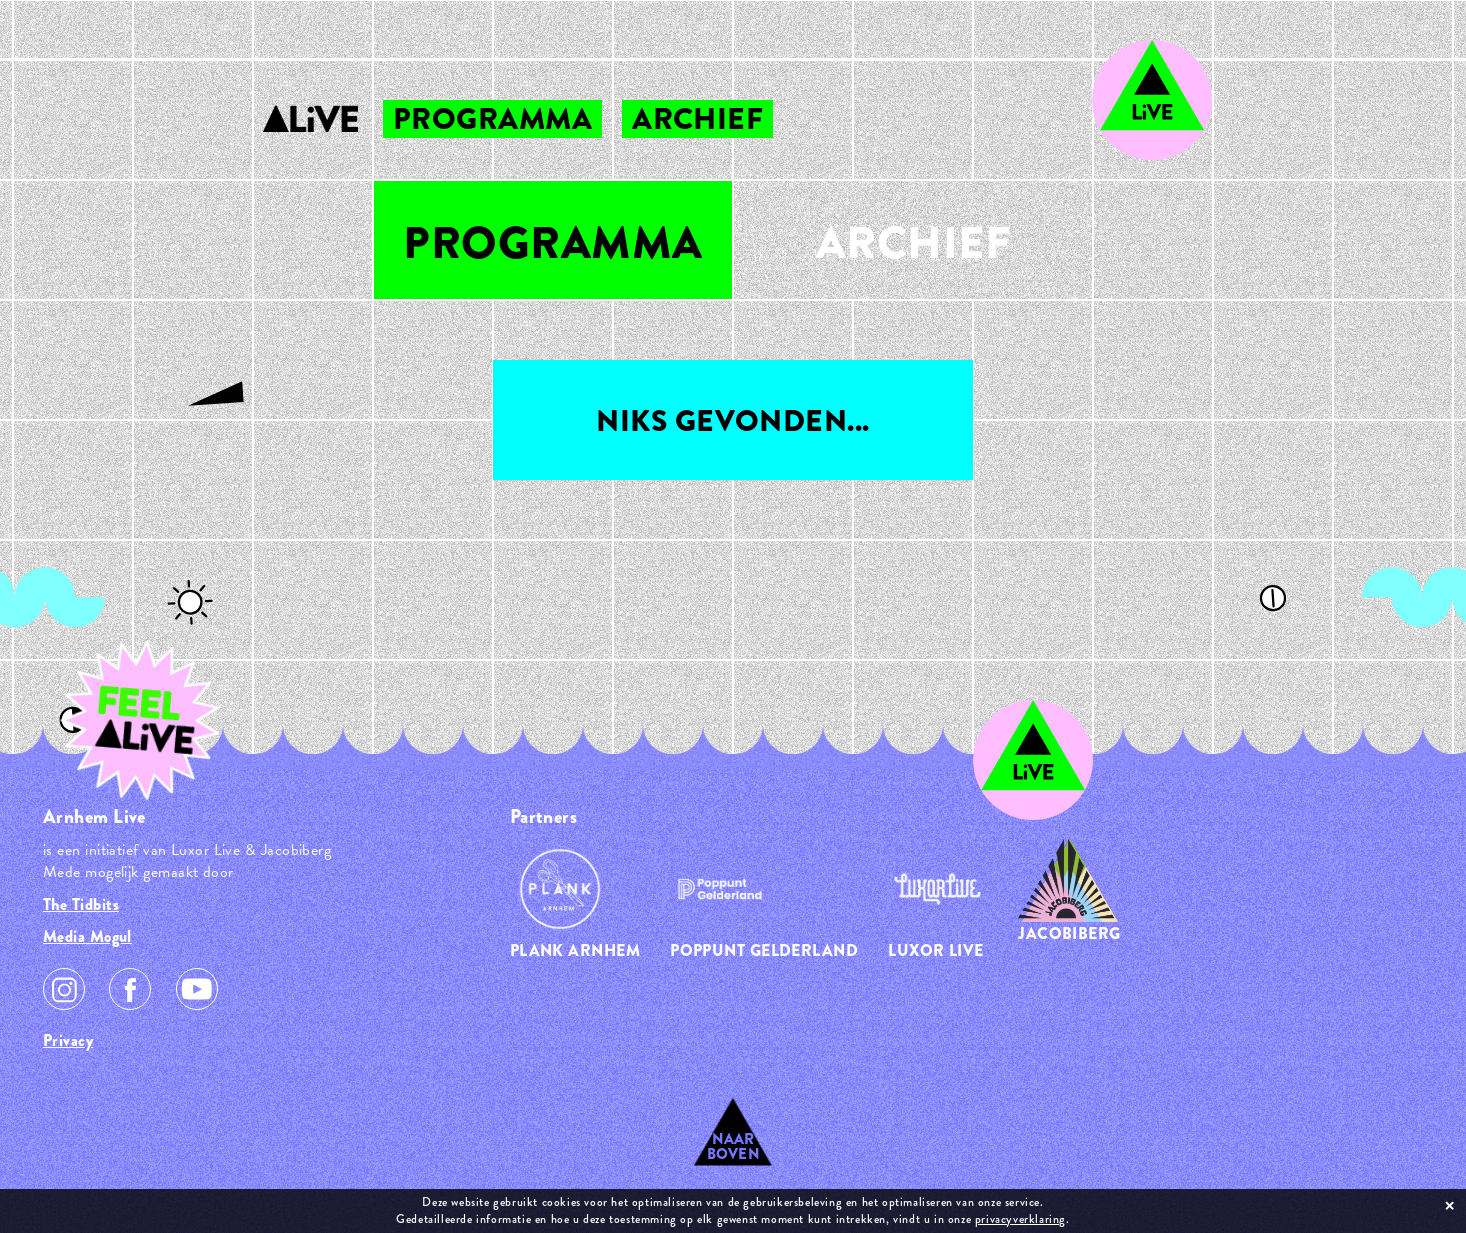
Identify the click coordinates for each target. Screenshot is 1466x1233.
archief (697, 119)
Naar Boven (733, 1146)
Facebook (130, 989)
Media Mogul (87, 936)
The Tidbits (81, 904)
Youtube (197, 989)
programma (492, 119)
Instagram (64, 989)
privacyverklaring (1020, 1219)
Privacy (68, 1040)
